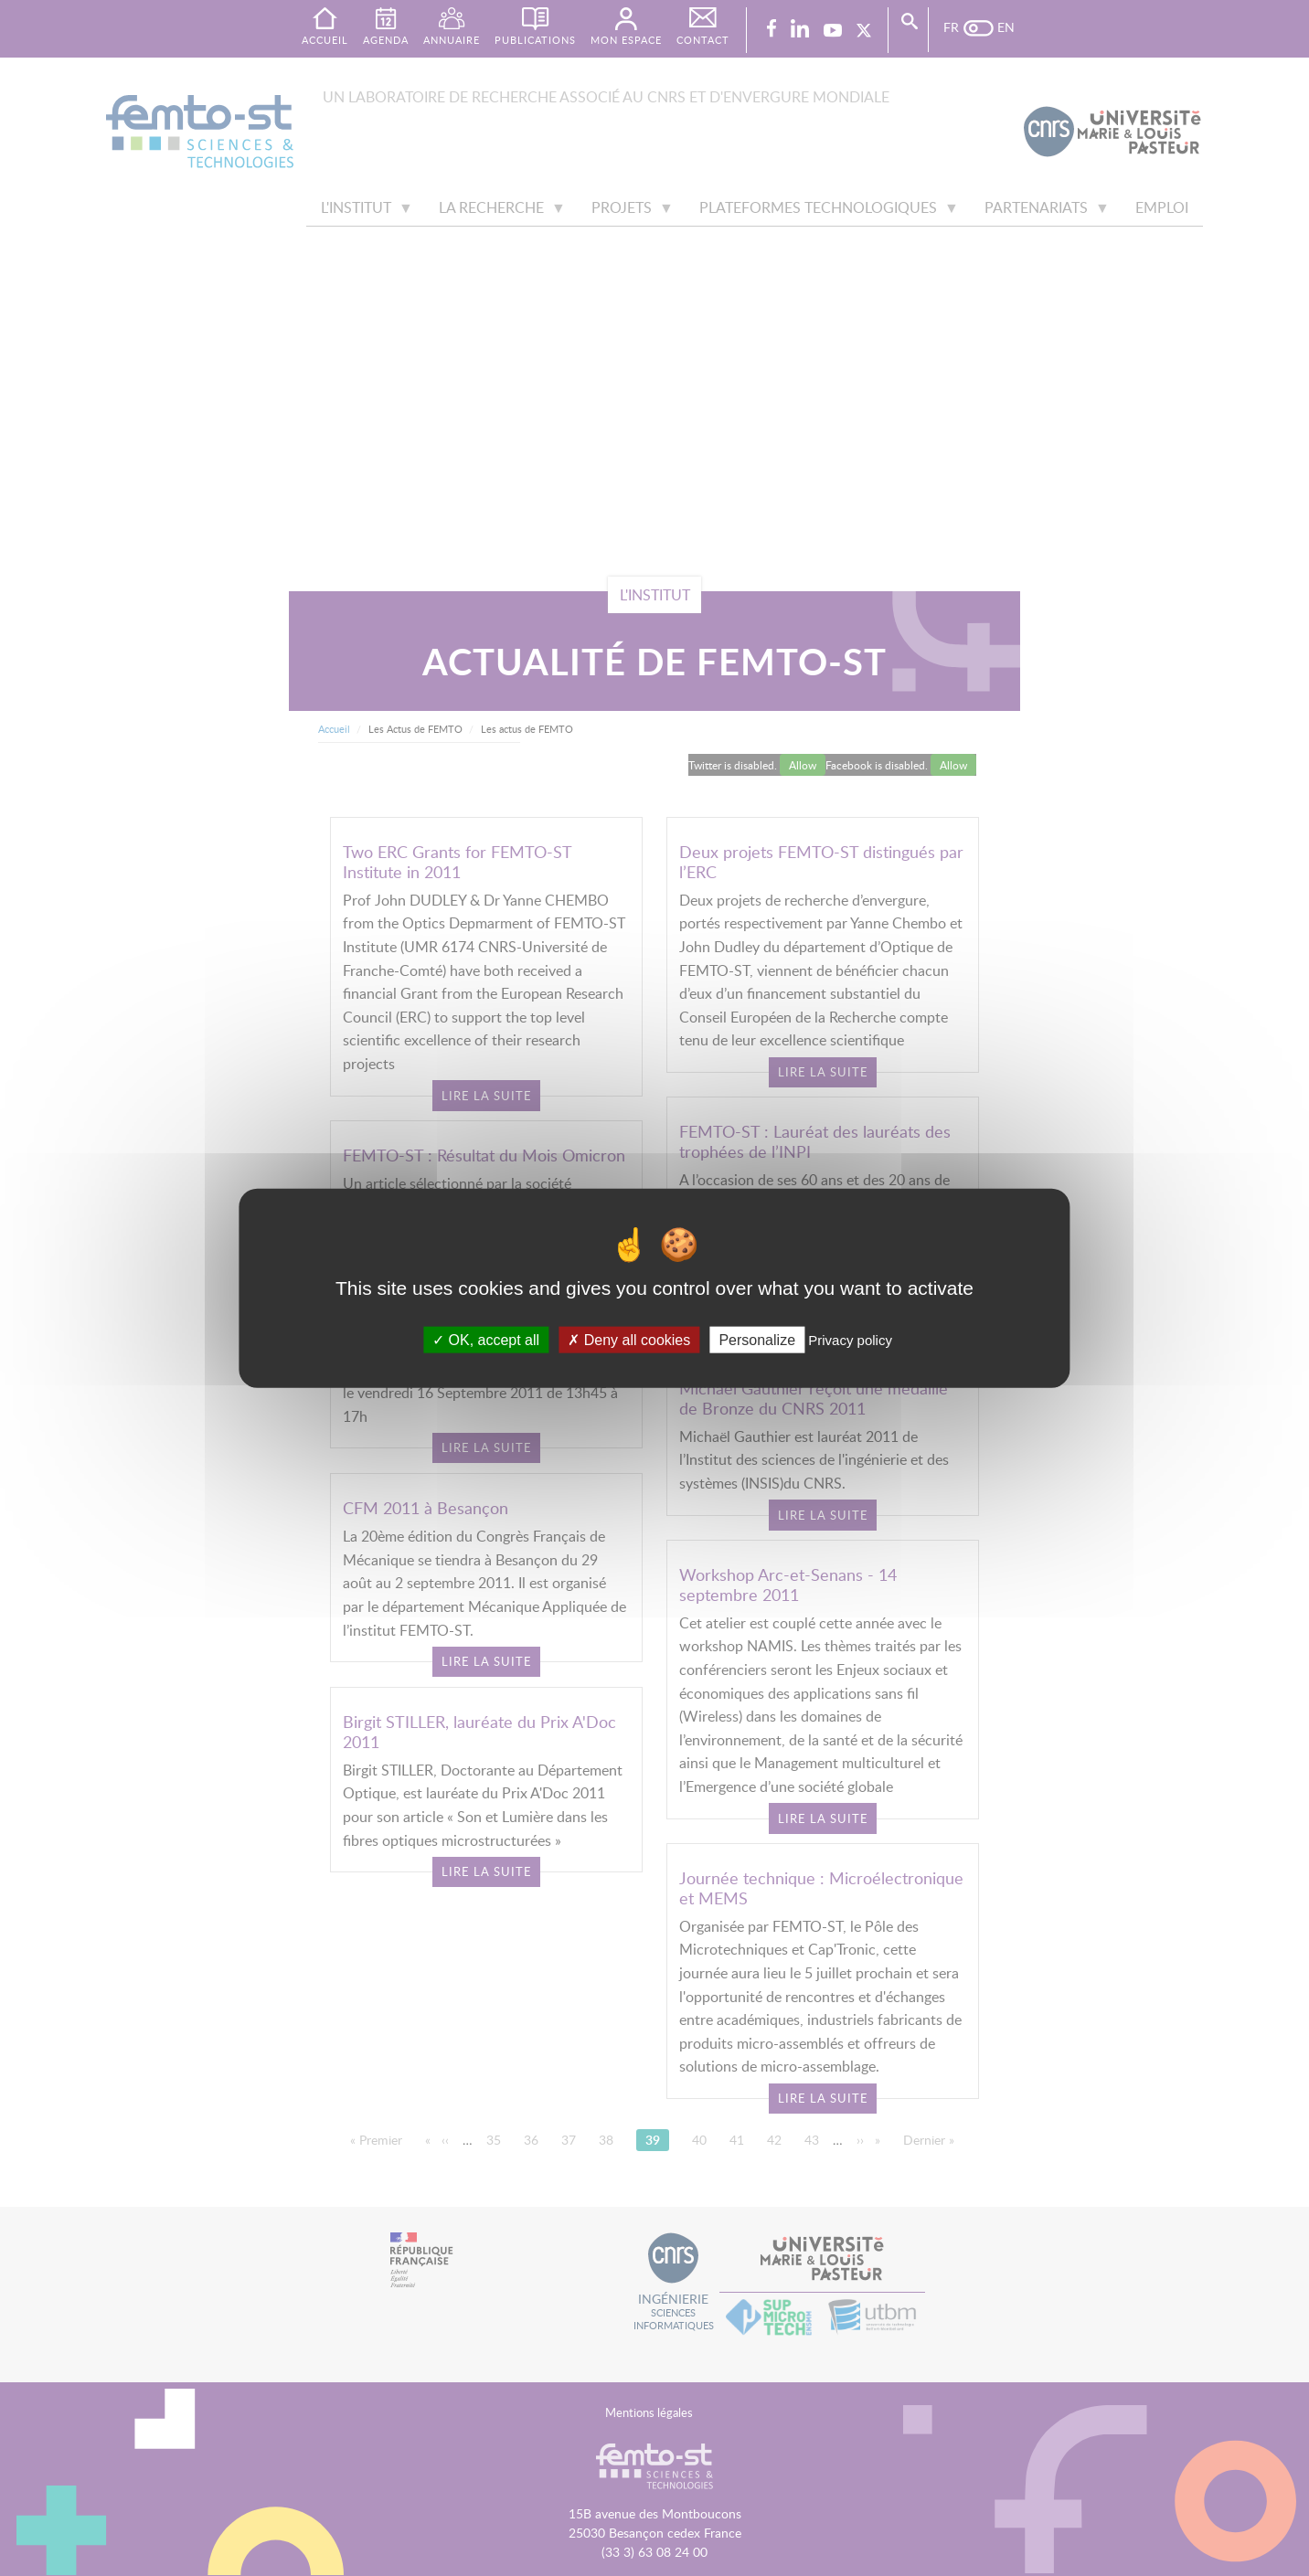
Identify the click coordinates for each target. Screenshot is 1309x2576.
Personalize (756, 1340)
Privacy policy (850, 1340)
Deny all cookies (629, 1340)
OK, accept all (485, 1340)
